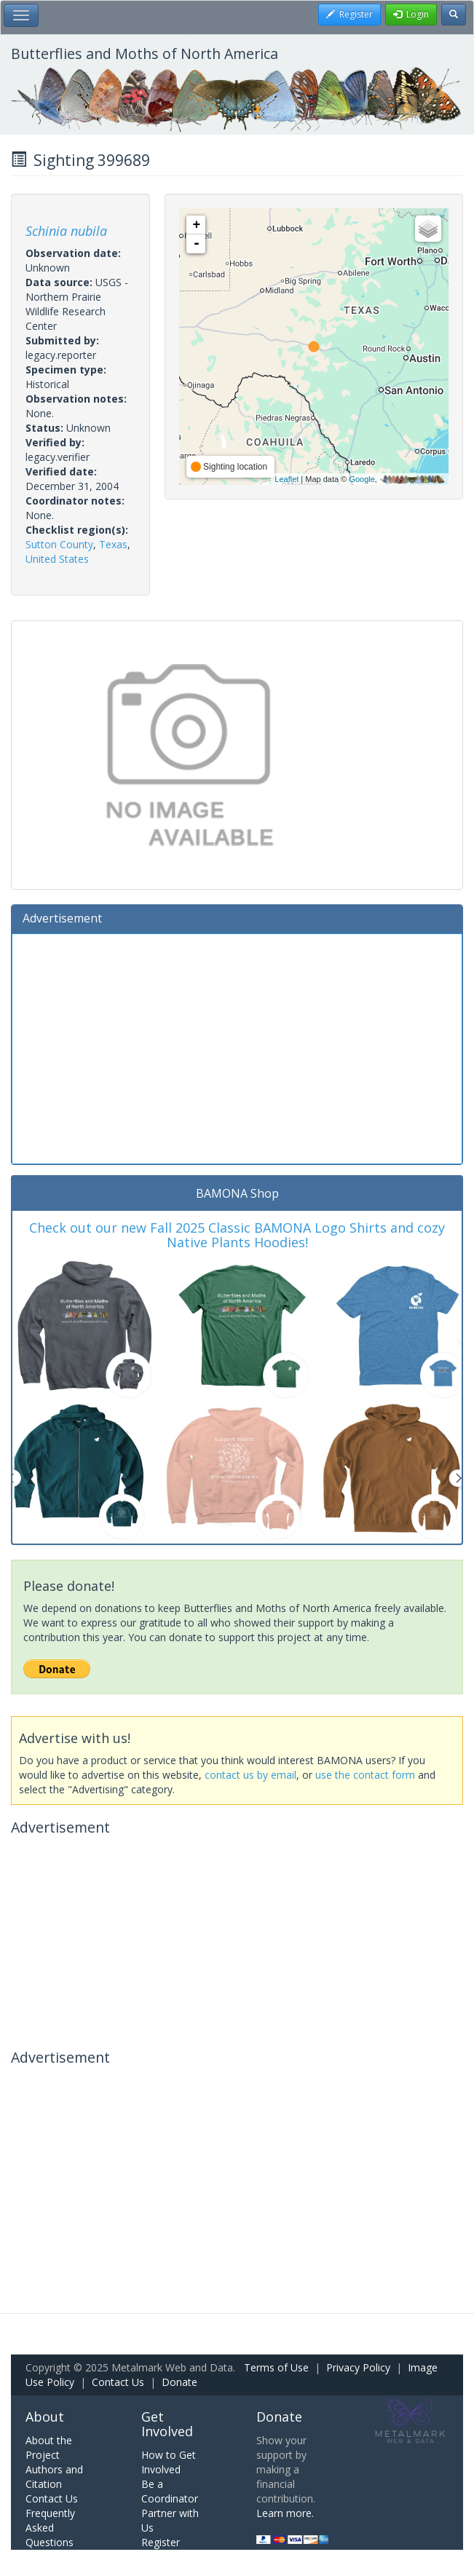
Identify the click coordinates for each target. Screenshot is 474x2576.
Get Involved (167, 2424)
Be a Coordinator (169, 2491)
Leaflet (286, 479)
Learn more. (285, 2513)
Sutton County (59, 544)
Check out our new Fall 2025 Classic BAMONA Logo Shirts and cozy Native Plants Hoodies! (237, 1235)
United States (57, 559)
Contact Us (118, 2382)
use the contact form (365, 1775)
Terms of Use (276, 2367)
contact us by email (250, 1775)
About (44, 2416)
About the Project (48, 2447)
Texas (113, 544)
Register (160, 2542)
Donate (179, 2382)
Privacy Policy (358, 2367)
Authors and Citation (54, 2476)
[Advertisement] (237, 1047)
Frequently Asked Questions (50, 2527)
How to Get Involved (168, 2462)
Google (361, 479)
